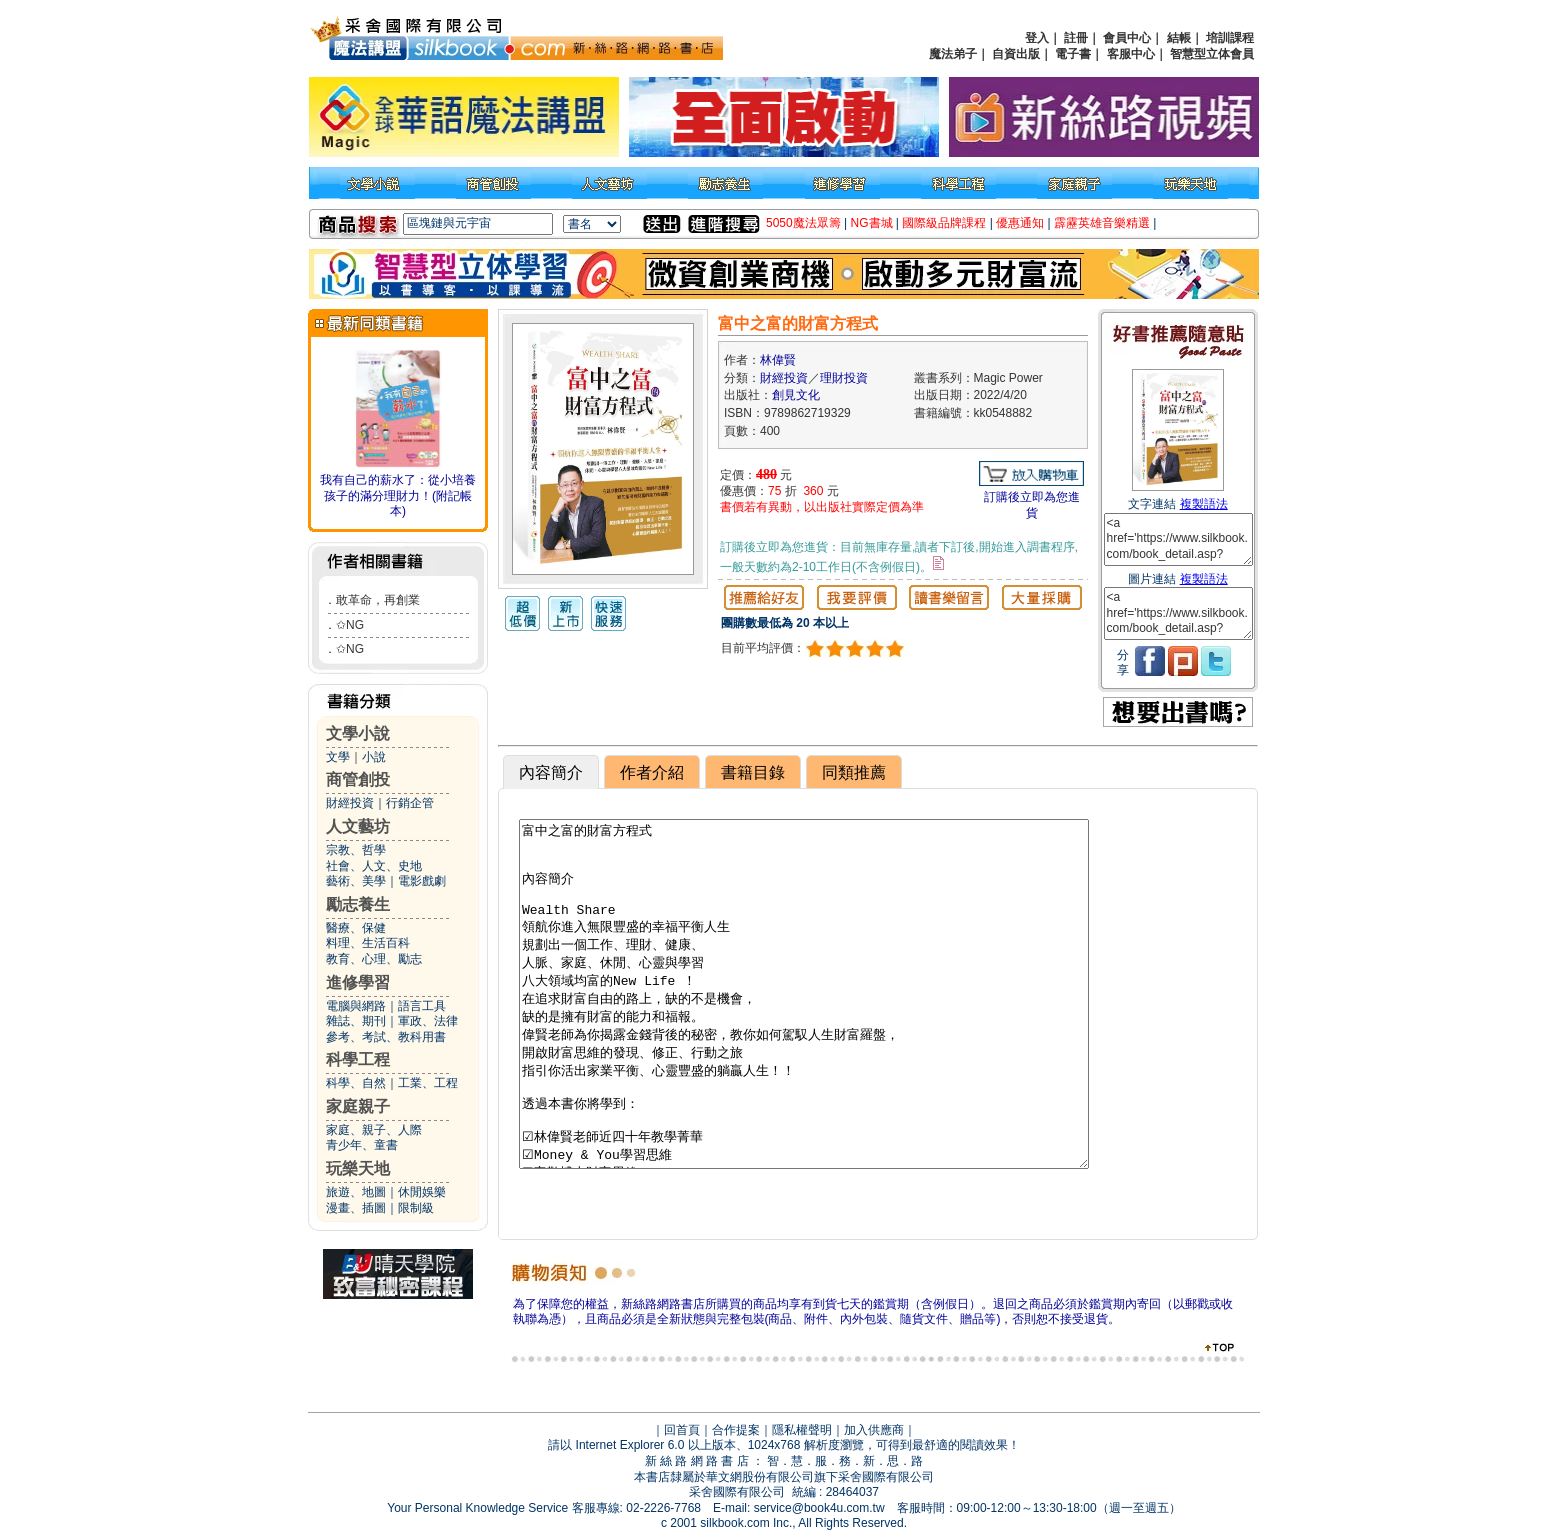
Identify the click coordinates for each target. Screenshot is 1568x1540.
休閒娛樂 (422, 1192)
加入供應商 (874, 1430)
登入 (1037, 38)
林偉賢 (778, 360)
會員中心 (1127, 38)
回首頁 (682, 1430)
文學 (338, 757)
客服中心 (1131, 54)
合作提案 (736, 1430)
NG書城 (872, 223)
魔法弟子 (953, 54)
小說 (374, 757)
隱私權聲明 (802, 1430)
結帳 (1179, 38)
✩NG (350, 625)
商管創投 (358, 779)
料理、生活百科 (368, 943)
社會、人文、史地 (374, 866)
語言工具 (422, 1006)
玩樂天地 (358, 1168)
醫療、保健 (356, 928)
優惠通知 (1020, 223)
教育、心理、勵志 (374, 959)
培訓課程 (1230, 38)
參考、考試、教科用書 (386, 1037)
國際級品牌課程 (944, 223)
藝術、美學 (356, 881)
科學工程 (358, 1059)
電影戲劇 (422, 881)
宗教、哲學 (356, 850)
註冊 (1076, 38)
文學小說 (358, 733)
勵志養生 (358, 904)
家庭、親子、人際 (374, 1130)
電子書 (1073, 54)
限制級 (416, 1208)
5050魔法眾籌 (803, 223)
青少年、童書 (362, 1145)
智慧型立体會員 (1212, 54)
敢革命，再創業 (378, 600)
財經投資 (350, 803)
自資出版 (1016, 54)
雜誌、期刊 (356, 1021)
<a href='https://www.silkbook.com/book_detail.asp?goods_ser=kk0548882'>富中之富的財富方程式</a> (1178, 539)
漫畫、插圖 (356, 1208)
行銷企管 (410, 803)
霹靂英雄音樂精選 (1102, 223)
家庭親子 (358, 1106)
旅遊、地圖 (356, 1192)
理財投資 (844, 378)
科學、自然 (356, 1083)
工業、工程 (428, 1083)
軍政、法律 (428, 1021)
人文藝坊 (358, 826)
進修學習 (358, 982)
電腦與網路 (356, 1006)
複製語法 (1204, 504)
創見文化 (796, 395)
